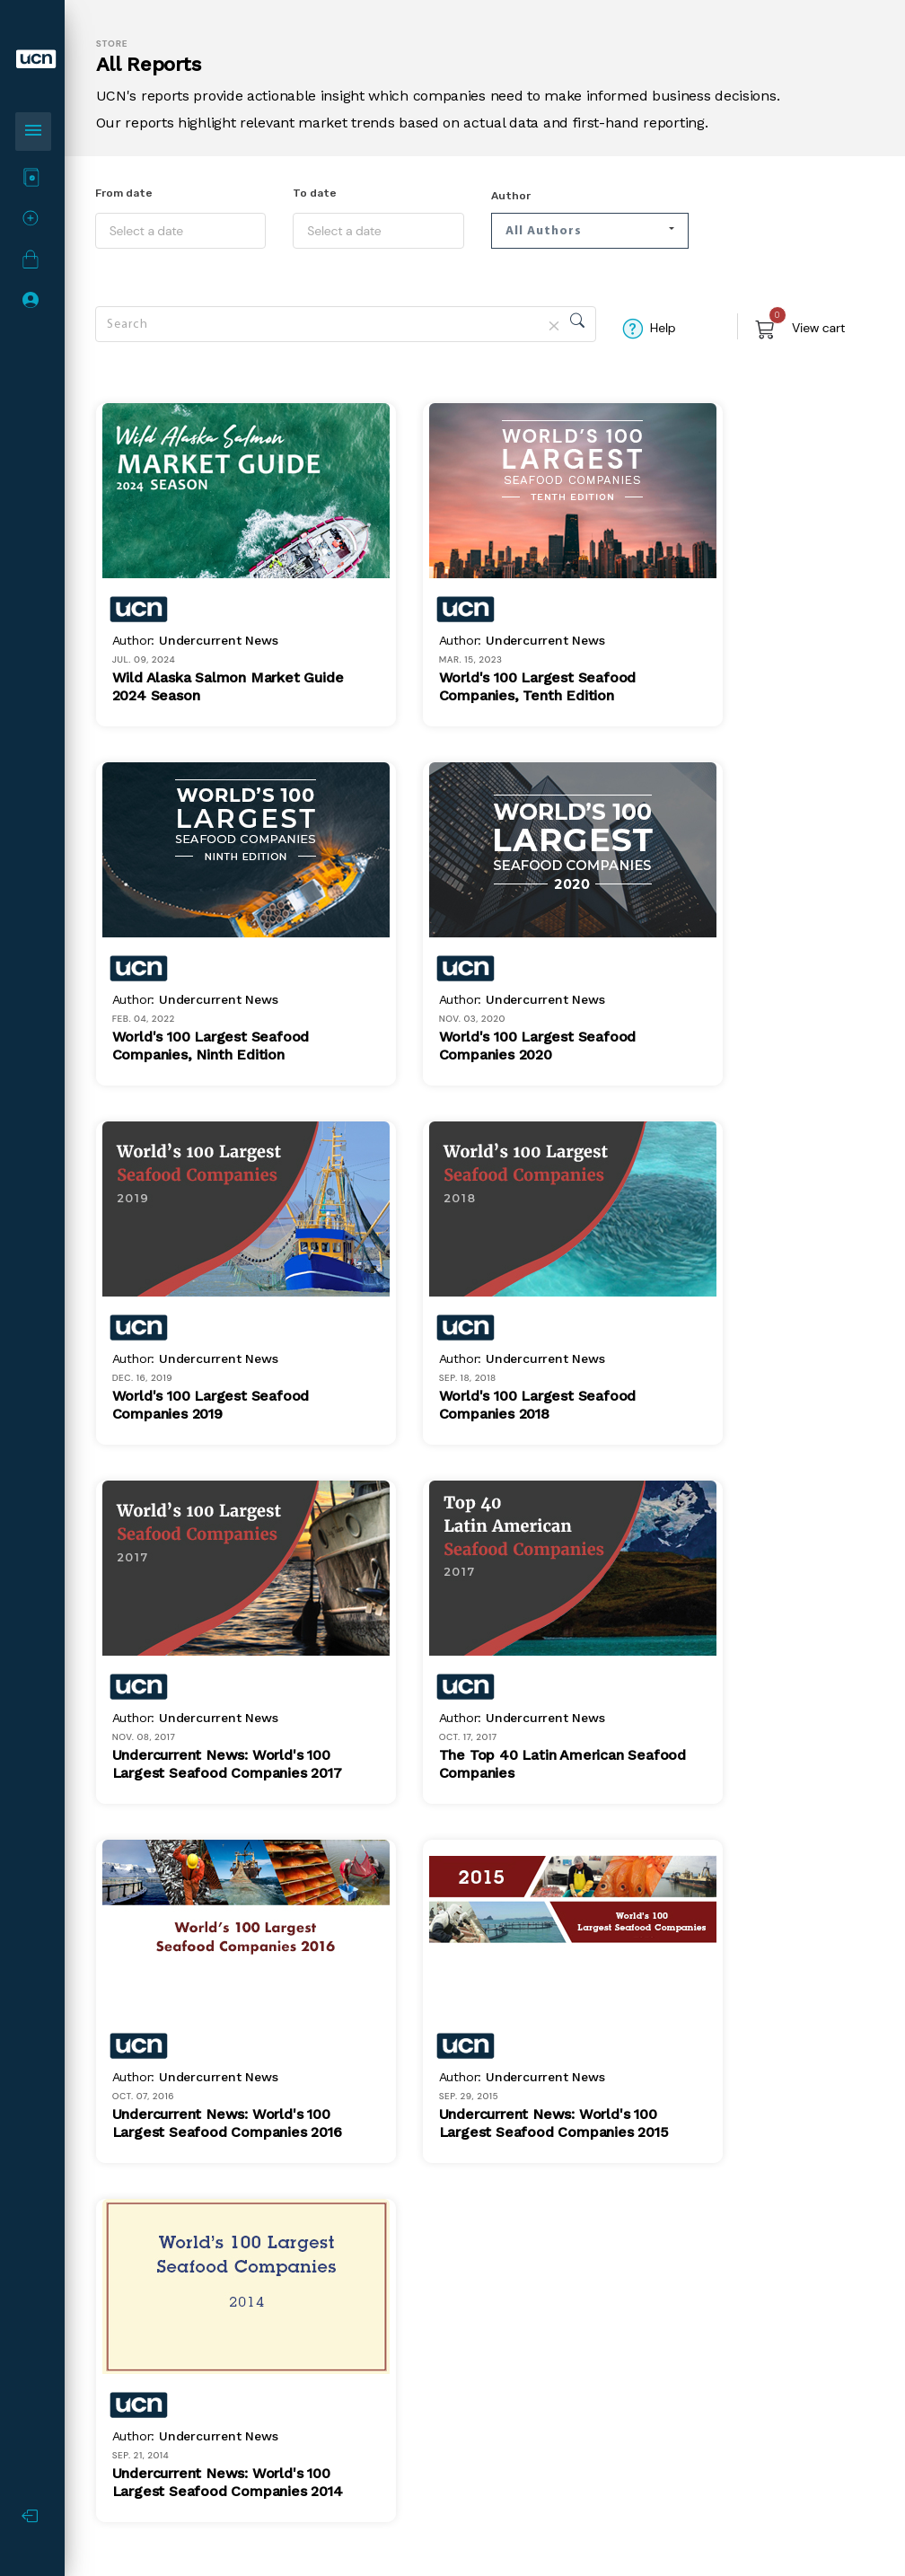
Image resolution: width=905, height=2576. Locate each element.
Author (511, 195)
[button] (590, 231)
